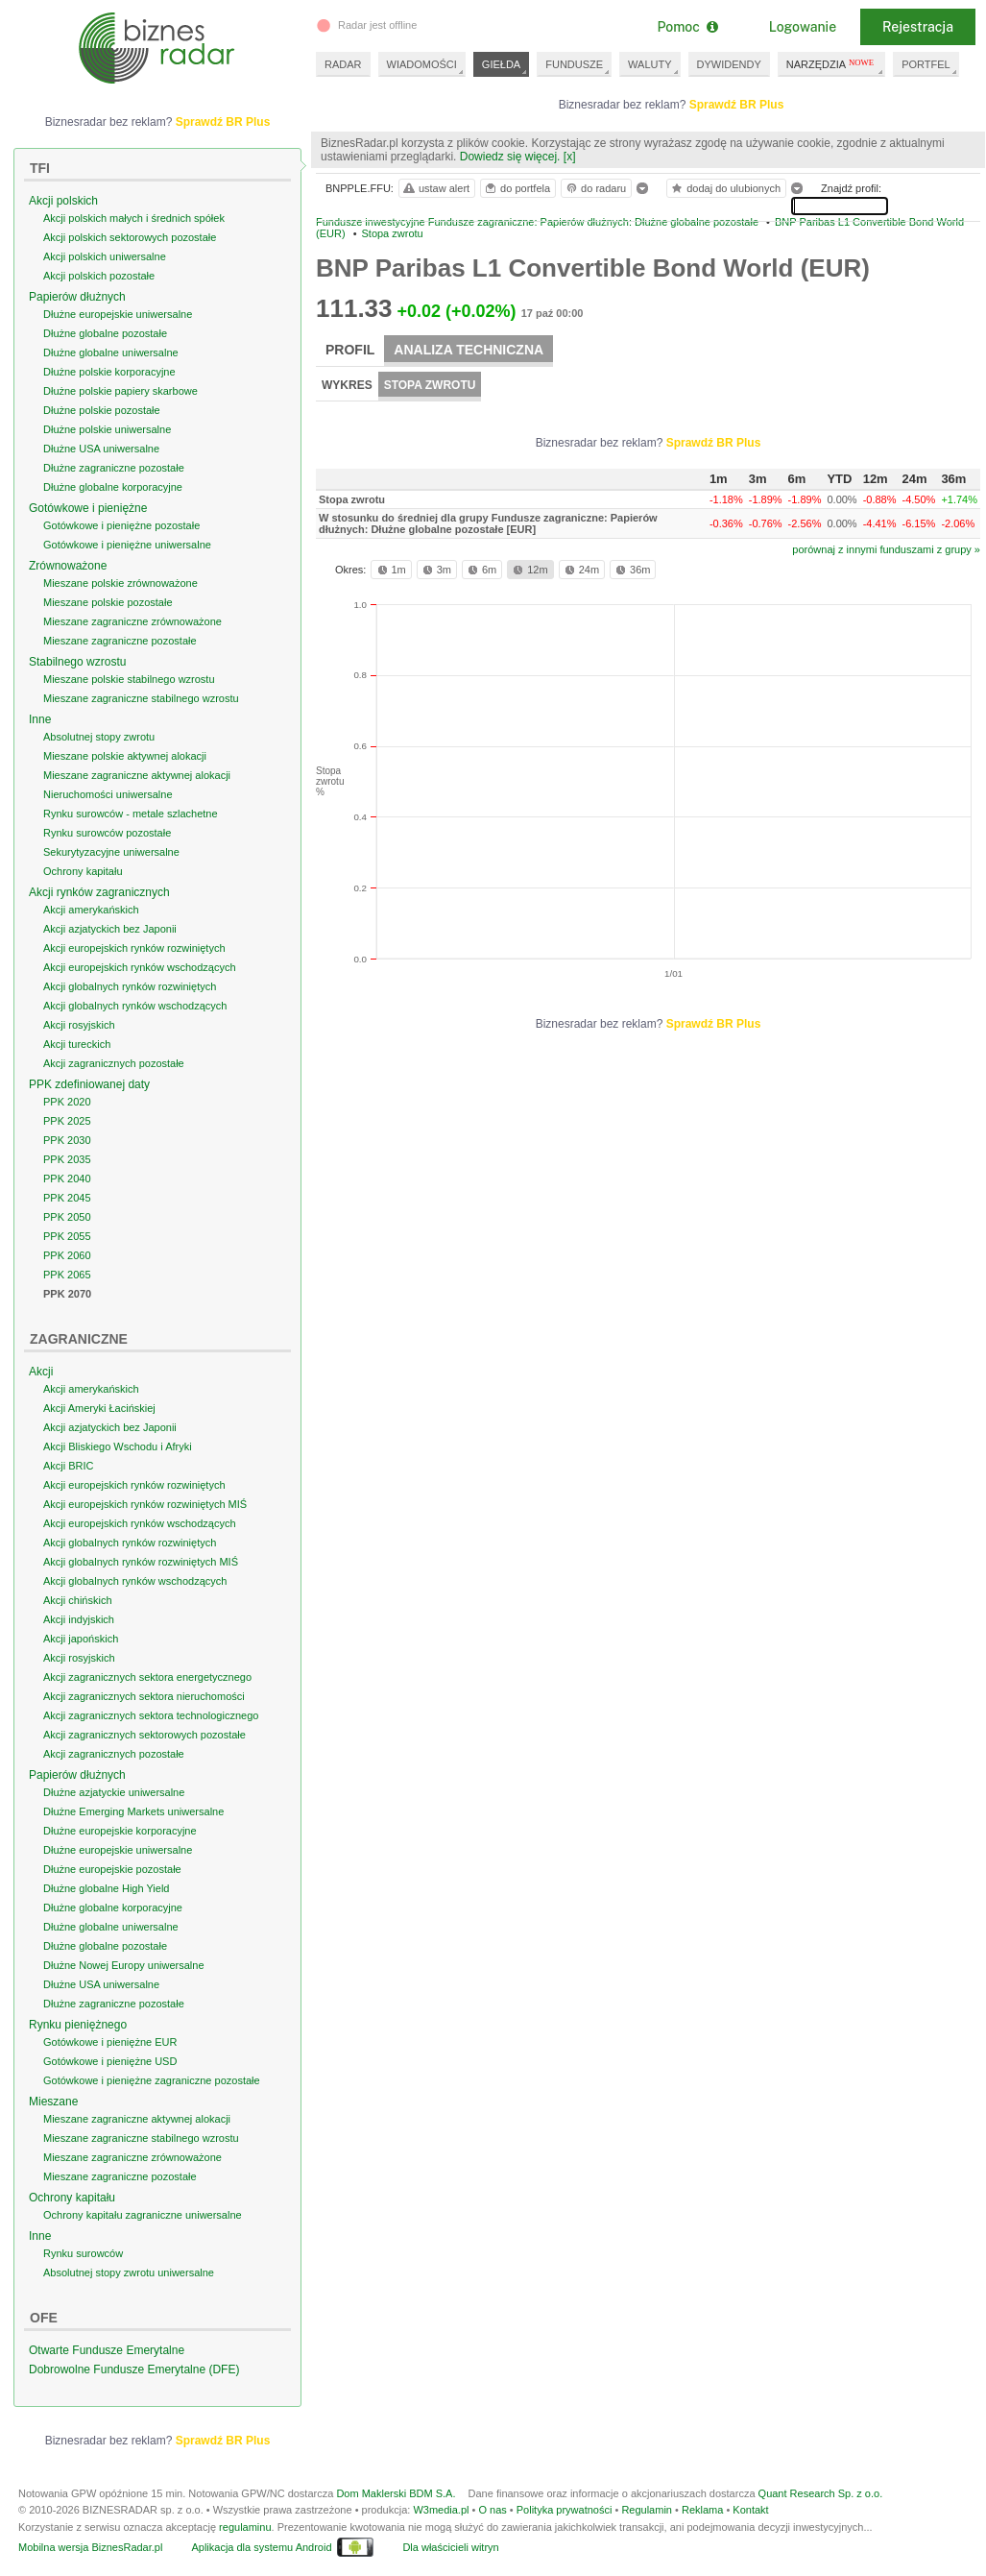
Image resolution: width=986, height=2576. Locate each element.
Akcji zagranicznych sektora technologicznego (150, 1715)
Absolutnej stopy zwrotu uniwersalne (128, 2272)
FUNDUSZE (574, 64)
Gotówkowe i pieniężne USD (110, 2061)
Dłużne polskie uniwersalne (107, 429)
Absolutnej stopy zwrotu (99, 736)
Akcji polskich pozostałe (99, 275)
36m (631, 569)
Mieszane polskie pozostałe (108, 602)
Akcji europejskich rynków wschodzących (139, 967)
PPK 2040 (67, 1178)
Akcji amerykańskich (91, 909)
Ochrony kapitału (83, 871)
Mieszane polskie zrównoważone (120, 583)
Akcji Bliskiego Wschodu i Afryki (117, 1446)
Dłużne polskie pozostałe (101, 410)
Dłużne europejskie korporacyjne (120, 1830)
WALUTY (649, 64)
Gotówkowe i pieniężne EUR (110, 2042)
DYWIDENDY (729, 64)
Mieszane (53, 2101)
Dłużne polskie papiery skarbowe (120, 391)
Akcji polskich (63, 200)
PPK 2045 (67, 1197)
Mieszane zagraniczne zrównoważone (132, 621)
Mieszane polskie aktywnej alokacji (124, 756)
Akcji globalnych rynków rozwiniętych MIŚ (140, 1561)
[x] (570, 156)
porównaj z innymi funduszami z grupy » (886, 549)
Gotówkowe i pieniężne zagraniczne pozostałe (151, 2080)
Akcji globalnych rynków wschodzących (135, 1005)
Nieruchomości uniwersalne (108, 794)
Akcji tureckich (76, 1044)
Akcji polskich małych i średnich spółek (134, 218)
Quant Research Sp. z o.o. (820, 2493)
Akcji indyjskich (78, 1619)
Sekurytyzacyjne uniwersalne (111, 852)
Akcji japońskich (80, 1638)
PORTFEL (926, 64)
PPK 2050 (67, 1217)
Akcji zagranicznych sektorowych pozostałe (144, 1734)
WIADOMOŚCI (422, 64)
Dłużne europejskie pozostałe (112, 1869)
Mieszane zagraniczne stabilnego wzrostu (141, 698)
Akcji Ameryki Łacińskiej (99, 1408)
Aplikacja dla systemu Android (261, 2547)
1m (390, 569)
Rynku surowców (83, 2253)
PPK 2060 (67, 1255)
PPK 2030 (67, 1140)
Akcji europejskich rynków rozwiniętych (134, 948)
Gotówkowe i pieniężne (88, 508)
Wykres (347, 385)
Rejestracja (917, 27)
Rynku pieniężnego (78, 2024)
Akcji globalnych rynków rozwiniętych (129, 986)
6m (480, 569)
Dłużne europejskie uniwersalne (117, 314)
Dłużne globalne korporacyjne (112, 487)
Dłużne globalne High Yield (106, 1888)
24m (580, 569)
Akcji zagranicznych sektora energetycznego (147, 1677)
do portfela (516, 188)
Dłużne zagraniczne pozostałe (113, 468)
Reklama (702, 2509)
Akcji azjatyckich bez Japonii (110, 929)
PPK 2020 (67, 1101)
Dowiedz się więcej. (510, 156)
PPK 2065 (67, 1274)
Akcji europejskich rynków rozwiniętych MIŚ (145, 1504)
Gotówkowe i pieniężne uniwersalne (127, 544)
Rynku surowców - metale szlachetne (130, 813)
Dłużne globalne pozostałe (105, 333)
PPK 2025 (67, 1121)
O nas (492, 2509)
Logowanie (802, 27)
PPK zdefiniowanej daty (89, 1084)
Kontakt (750, 2509)
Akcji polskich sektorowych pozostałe (129, 237)
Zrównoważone (68, 565)
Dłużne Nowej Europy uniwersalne (123, 1965)
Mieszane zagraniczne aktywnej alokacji (136, 775)
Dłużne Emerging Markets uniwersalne (133, 1811)
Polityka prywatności (565, 2509)
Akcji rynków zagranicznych (99, 892)
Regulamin (646, 2509)
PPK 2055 (67, 1236)
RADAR (343, 64)
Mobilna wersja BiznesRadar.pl (90, 2547)
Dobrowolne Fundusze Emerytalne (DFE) (134, 2369)
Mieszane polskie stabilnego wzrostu (129, 679)
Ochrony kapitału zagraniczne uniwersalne (142, 2215)
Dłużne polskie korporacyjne (109, 371)
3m (435, 569)
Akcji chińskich (77, 1600)
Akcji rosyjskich (79, 1025)
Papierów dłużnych (77, 297)
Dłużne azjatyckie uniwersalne (113, 1792)
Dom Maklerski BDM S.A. (395, 2493)
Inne (40, 719)
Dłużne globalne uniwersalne (111, 352)
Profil (349, 349)
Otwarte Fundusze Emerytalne (106, 2350)
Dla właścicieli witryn (450, 2547)
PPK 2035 (67, 1159)
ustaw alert (435, 188)
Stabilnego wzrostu (77, 661)
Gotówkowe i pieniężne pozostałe (121, 525)
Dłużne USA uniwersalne (101, 448)
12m (528, 569)
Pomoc (687, 27)
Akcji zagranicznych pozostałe (113, 1063)
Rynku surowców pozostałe (107, 832)
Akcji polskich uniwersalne (104, 256)
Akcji (41, 1371)
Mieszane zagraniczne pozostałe (120, 640)
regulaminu (245, 2527)
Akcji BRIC (68, 1465)
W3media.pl (441, 2509)
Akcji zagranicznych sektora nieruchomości (144, 1696)
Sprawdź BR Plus (736, 104)
